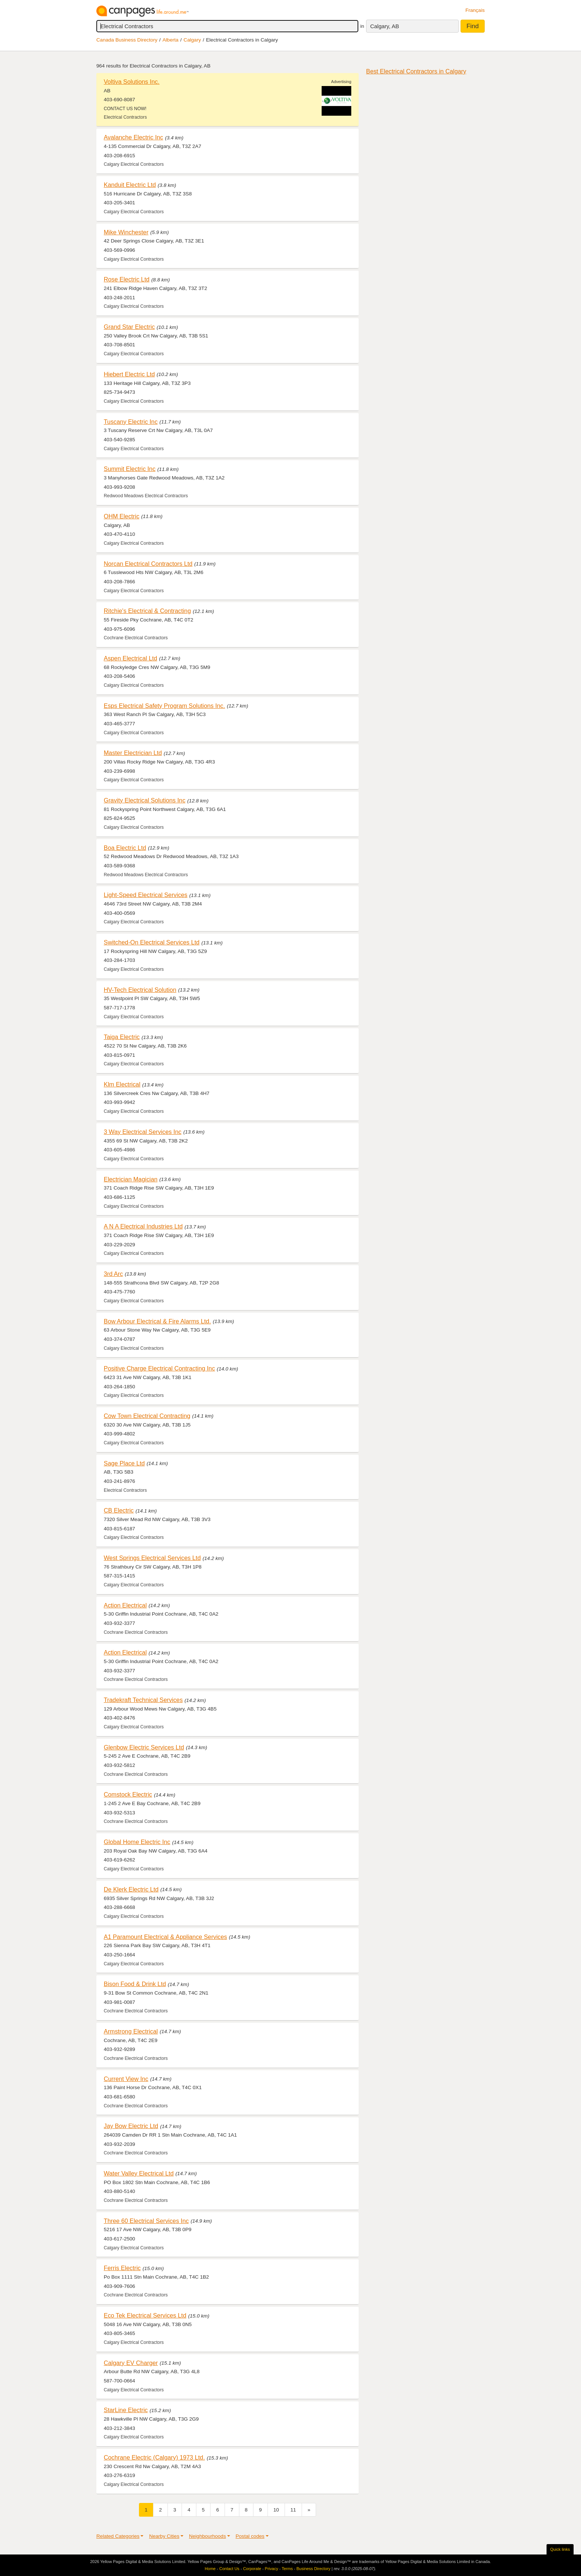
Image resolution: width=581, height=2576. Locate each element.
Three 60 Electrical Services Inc (146, 2220)
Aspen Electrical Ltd (130, 658)
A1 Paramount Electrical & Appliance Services (165, 1936)
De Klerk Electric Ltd (131, 1889)
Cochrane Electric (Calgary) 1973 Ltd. (154, 2457)
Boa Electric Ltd (125, 847)
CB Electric (119, 1510)
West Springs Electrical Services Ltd (152, 1557)
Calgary (192, 40)
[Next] (309, 2510)
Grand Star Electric (129, 326)
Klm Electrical (122, 1084)
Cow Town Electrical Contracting (147, 1415)
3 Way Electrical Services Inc (143, 1131)
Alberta (171, 40)
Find (473, 26)
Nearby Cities (164, 2536)
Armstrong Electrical (131, 2031)
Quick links (560, 2549)
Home (210, 2568)
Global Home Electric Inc (137, 1841)
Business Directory (313, 2568)
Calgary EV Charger (131, 2362)
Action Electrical (125, 1605)
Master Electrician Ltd (133, 752)
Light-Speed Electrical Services (145, 894)
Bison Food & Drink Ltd (135, 1983)
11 (293, 2510)
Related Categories (117, 2536)
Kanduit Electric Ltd (130, 184)
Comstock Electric (128, 1794)
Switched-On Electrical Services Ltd (151, 942)
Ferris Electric (122, 2268)
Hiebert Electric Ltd (129, 374)
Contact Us (229, 2568)
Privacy (271, 2568)
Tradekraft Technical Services (143, 1699)
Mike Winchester (126, 232)
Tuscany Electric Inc (130, 421)
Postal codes (250, 2536)
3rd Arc (113, 1273)
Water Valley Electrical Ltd (139, 2173)
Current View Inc (126, 2078)
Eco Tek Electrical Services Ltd (145, 2315)
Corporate (252, 2568)
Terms (287, 2568)
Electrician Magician (130, 1179)
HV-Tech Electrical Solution (140, 989)
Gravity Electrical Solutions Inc (144, 800)
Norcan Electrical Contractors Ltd (148, 563)
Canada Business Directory (126, 40)
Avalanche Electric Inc (133, 137)
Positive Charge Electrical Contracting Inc (159, 1368)
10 (276, 2510)
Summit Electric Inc (130, 468)
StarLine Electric (126, 2410)
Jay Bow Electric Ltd (131, 2126)
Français (475, 10)
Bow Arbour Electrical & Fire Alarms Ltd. (157, 1321)
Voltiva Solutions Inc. (132, 81)
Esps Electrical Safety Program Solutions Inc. (164, 705)
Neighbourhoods (207, 2536)
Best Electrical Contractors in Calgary (416, 71)
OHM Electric (121, 516)
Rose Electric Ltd (126, 279)
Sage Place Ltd (124, 1463)
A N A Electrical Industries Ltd (143, 1226)
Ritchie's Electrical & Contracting (147, 610)
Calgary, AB (384, 26)
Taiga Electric (122, 1036)
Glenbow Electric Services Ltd (144, 1747)
